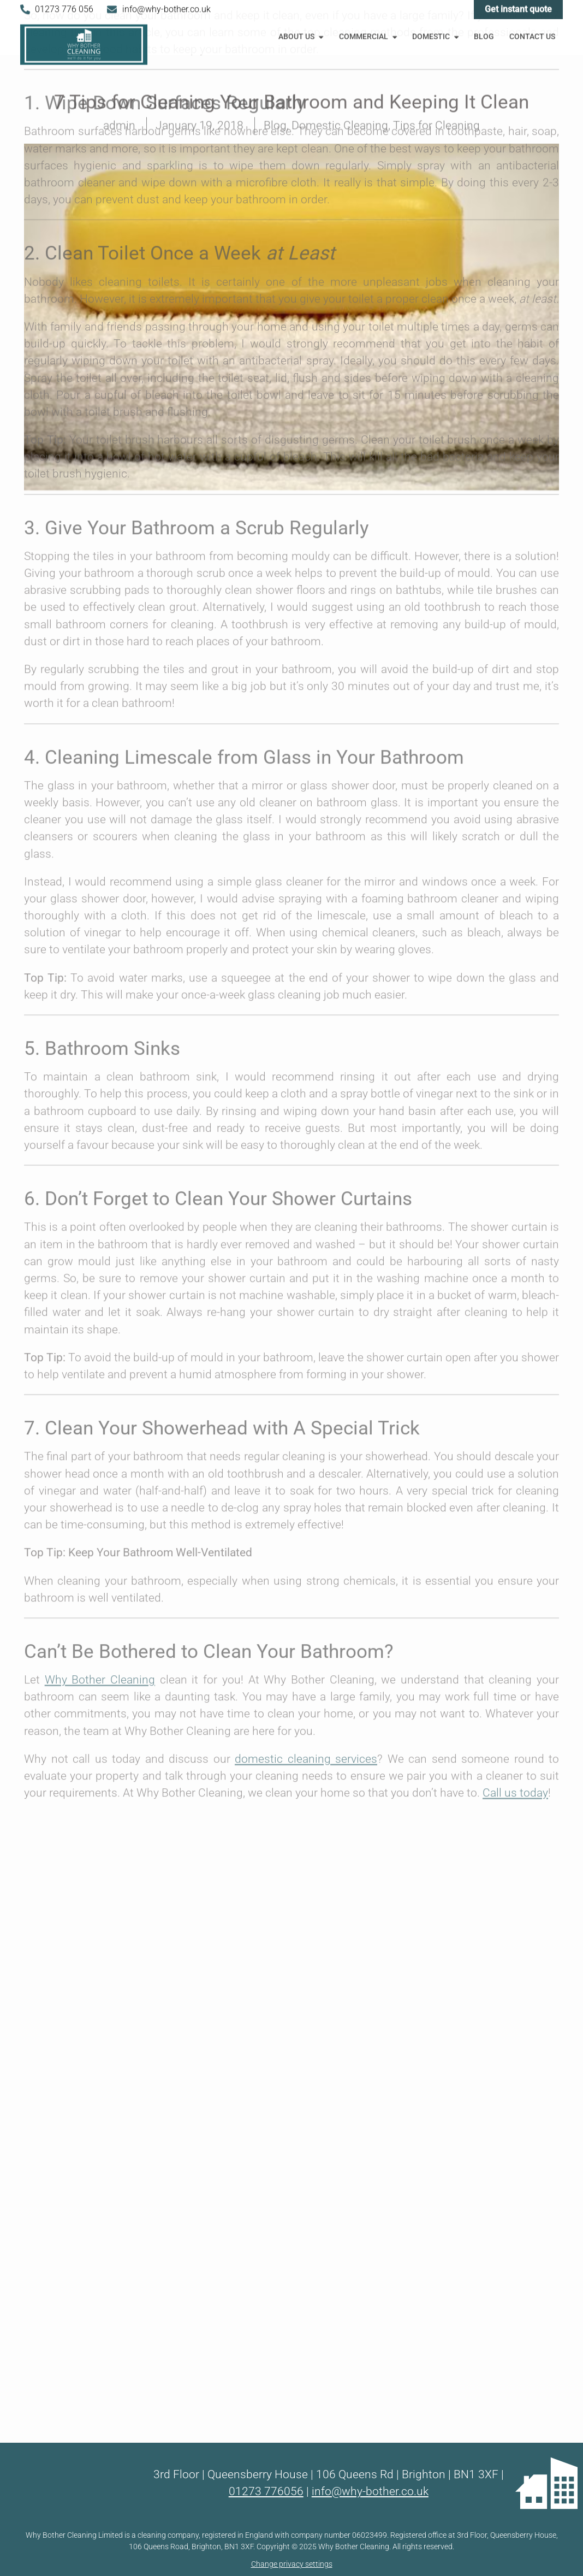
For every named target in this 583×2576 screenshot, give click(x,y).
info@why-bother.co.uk (370, 2491)
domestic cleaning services (306, 1221)
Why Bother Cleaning (100, 1142)
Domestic (436, 34)
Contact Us (532, 34)
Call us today (515, 1255)
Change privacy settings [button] (291, 2564)
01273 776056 (266, 2491)
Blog (484, 34)
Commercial (368, 34)
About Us (301, 34)
